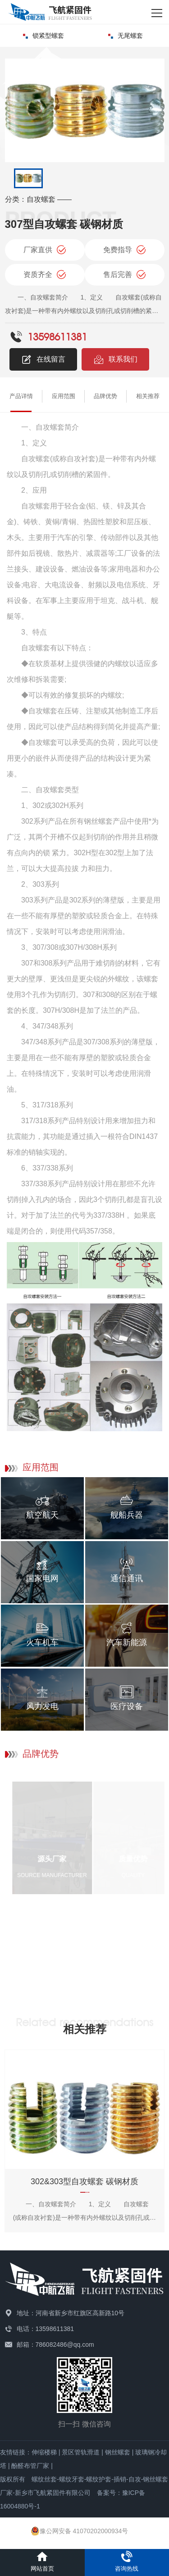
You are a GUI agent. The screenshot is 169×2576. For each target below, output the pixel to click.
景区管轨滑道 (81, 2452)
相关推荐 (148, 396)
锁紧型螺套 (43, 35)
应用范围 (63, 396)
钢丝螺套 (117, 2452)
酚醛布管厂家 (30, 2465)
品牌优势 (105, 396)
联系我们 (115, 359)
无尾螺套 (125, 35)
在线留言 (43, 359)
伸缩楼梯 (44, 2452)
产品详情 (21, 396)
